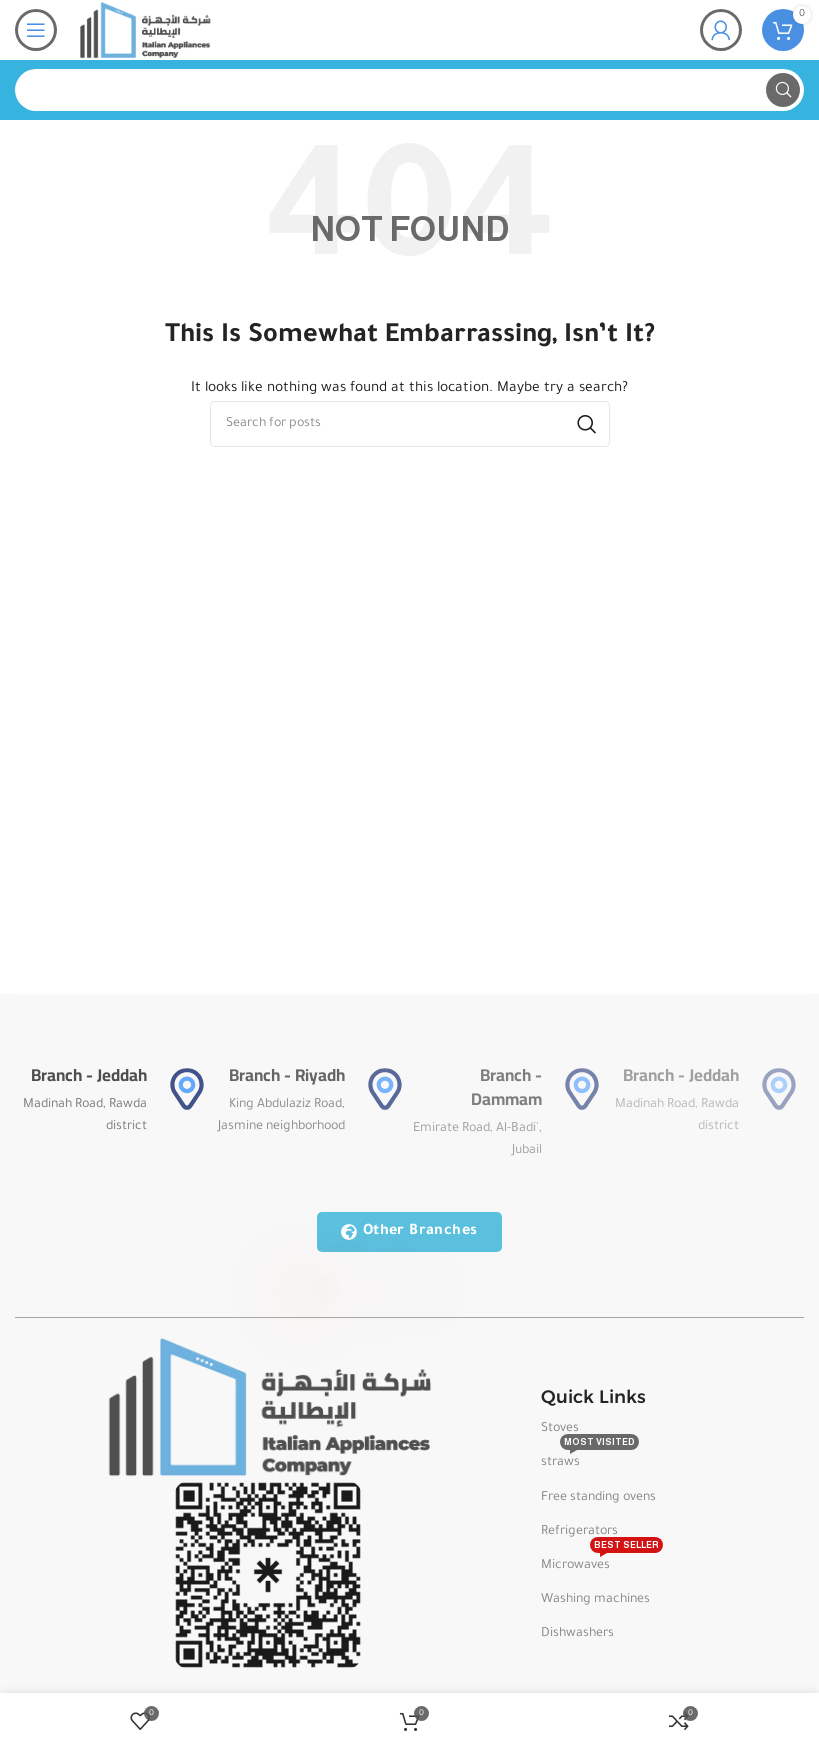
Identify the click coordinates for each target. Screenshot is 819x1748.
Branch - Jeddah (89, 1075)
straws (590, 1458)
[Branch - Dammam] (582, 1089)
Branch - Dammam (506, 1087)
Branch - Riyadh (287, 1075)
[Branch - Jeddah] (187, 1089)
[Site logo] (144, 31)
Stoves (560, 1429)
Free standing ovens (598, 1498)
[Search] (409, 90)
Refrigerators (579, 1532)
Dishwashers (577, 1634)
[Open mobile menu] (36, 30)
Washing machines (595, 1600)
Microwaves (602, 1561)
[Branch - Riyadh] (385, 1089)
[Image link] (268, 1409)
